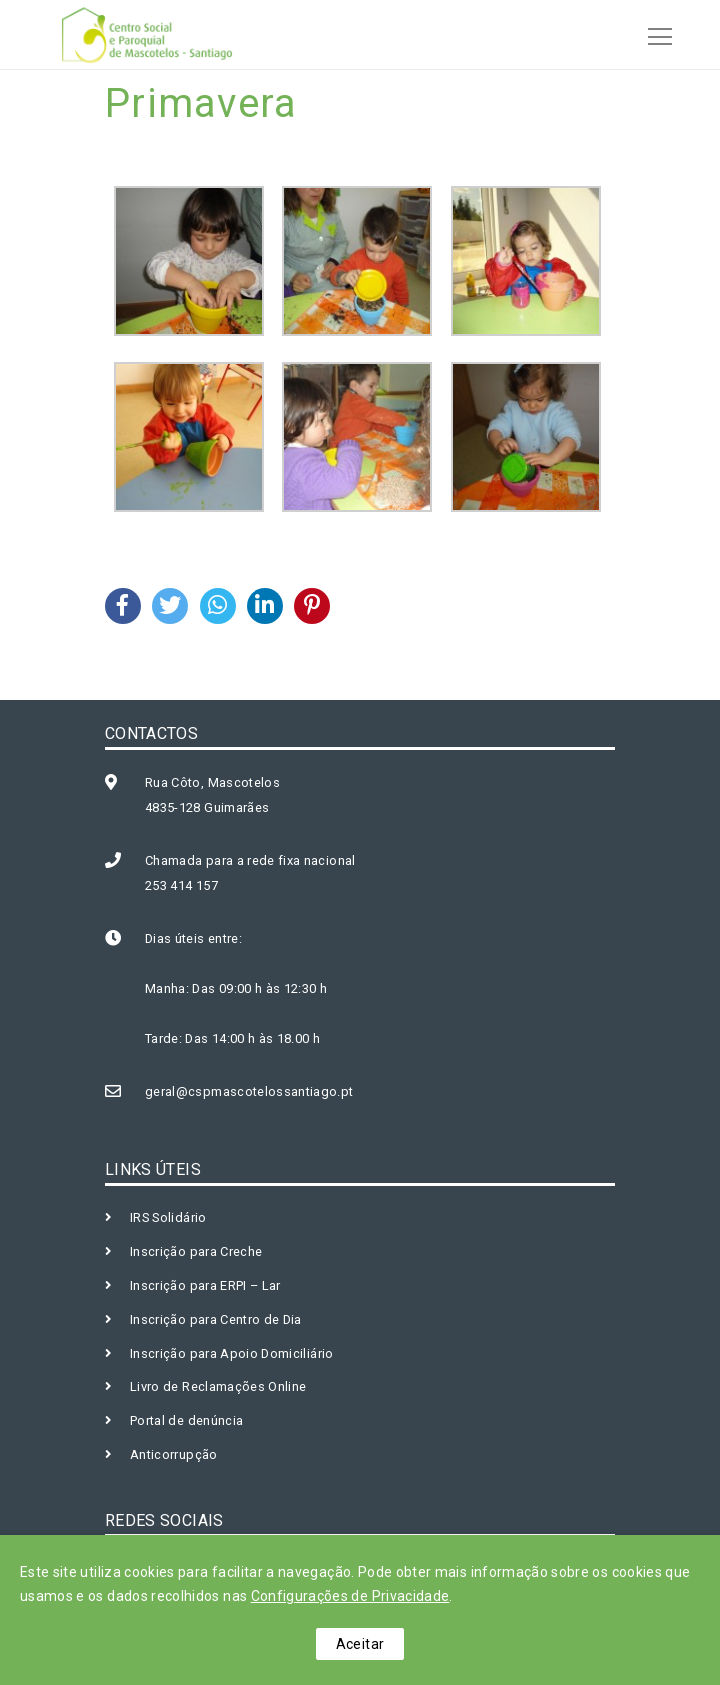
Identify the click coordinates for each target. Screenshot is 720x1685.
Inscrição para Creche (196, 1251)
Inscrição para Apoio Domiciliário (232, 1353)
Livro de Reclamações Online (218, 1386)
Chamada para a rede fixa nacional (250, 860)
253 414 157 (181, 885)
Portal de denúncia (186, 1420)
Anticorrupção (174, 1454)
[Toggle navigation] (654, 34)
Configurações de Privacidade (350, 1596)
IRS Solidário (168, 1217)
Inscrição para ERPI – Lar (205, 1285)
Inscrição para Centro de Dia (216, 1319)
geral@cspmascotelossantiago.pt (249, 1091)
